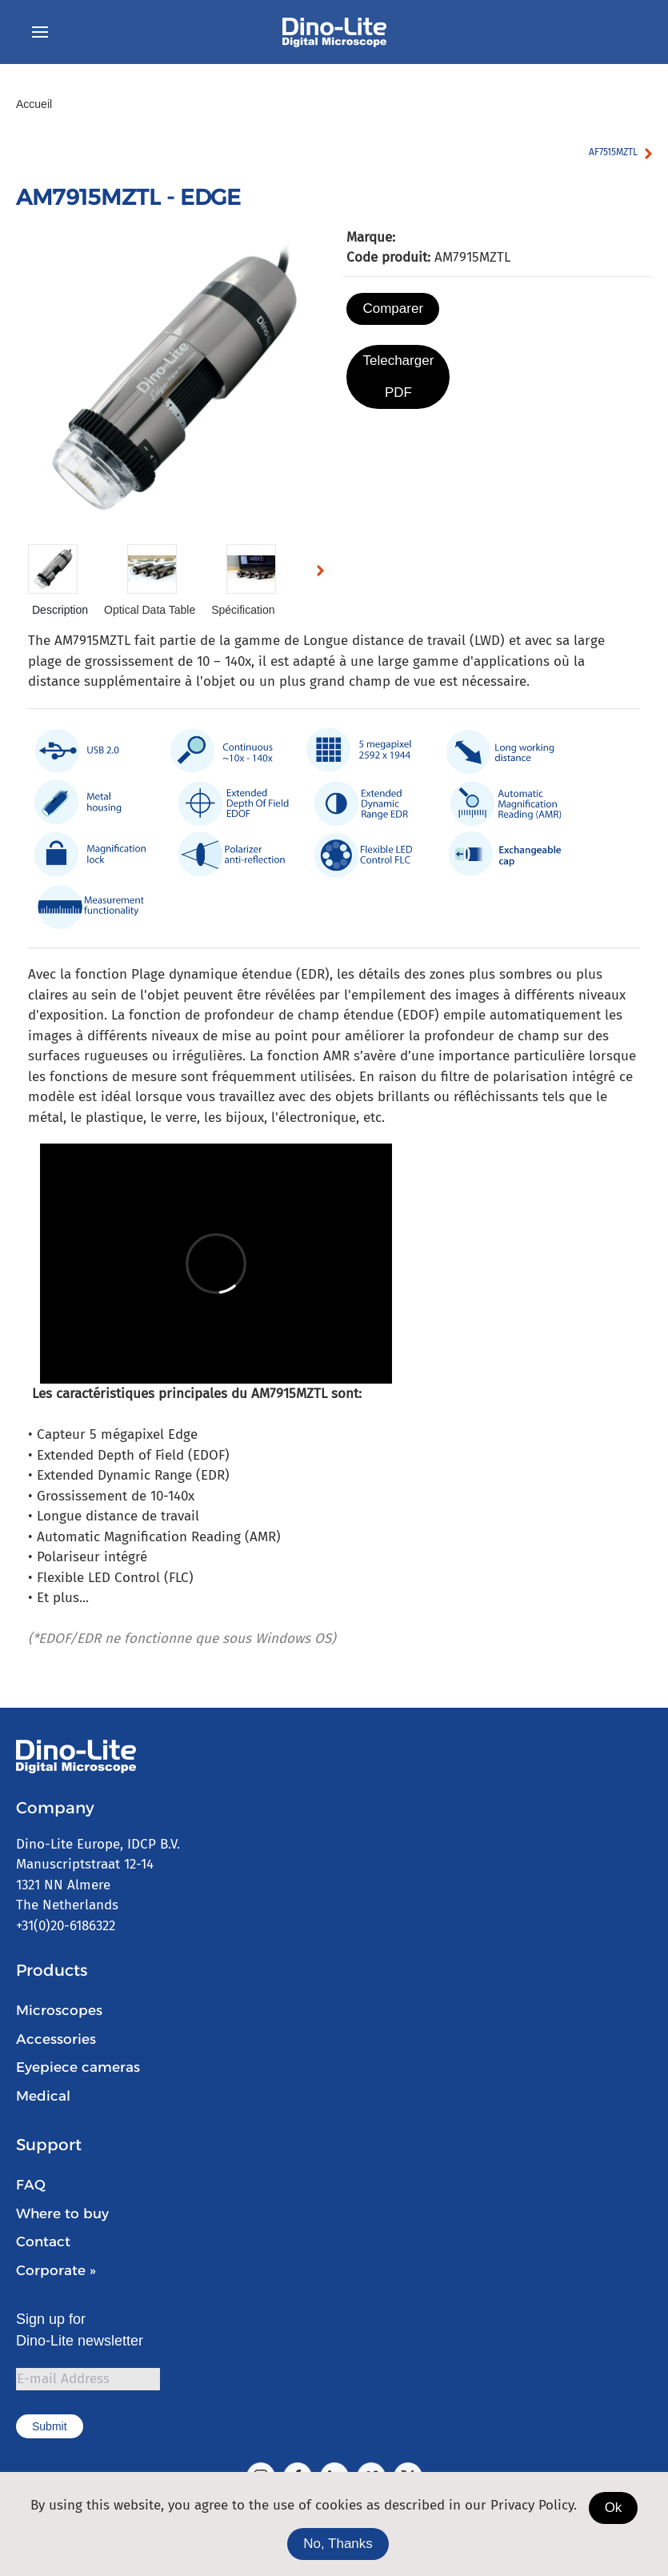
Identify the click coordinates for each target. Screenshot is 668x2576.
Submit (49, 2426)
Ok (613, 2507)
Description (60, 609)
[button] (40, 32)
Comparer (392, 308)
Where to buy (62, 2213)
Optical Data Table (149, 609)
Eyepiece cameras (78, 2067)
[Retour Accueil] (334, 32)
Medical (43, 2096)
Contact (43, 2241)
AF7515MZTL (613, 152)
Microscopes (59, 2010)
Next (325, 573)
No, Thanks (338, 2543)
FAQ (31, 2185)
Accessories (56, 2039)
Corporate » (56, 2270)
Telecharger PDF (398, 376)
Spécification (242, 609)
